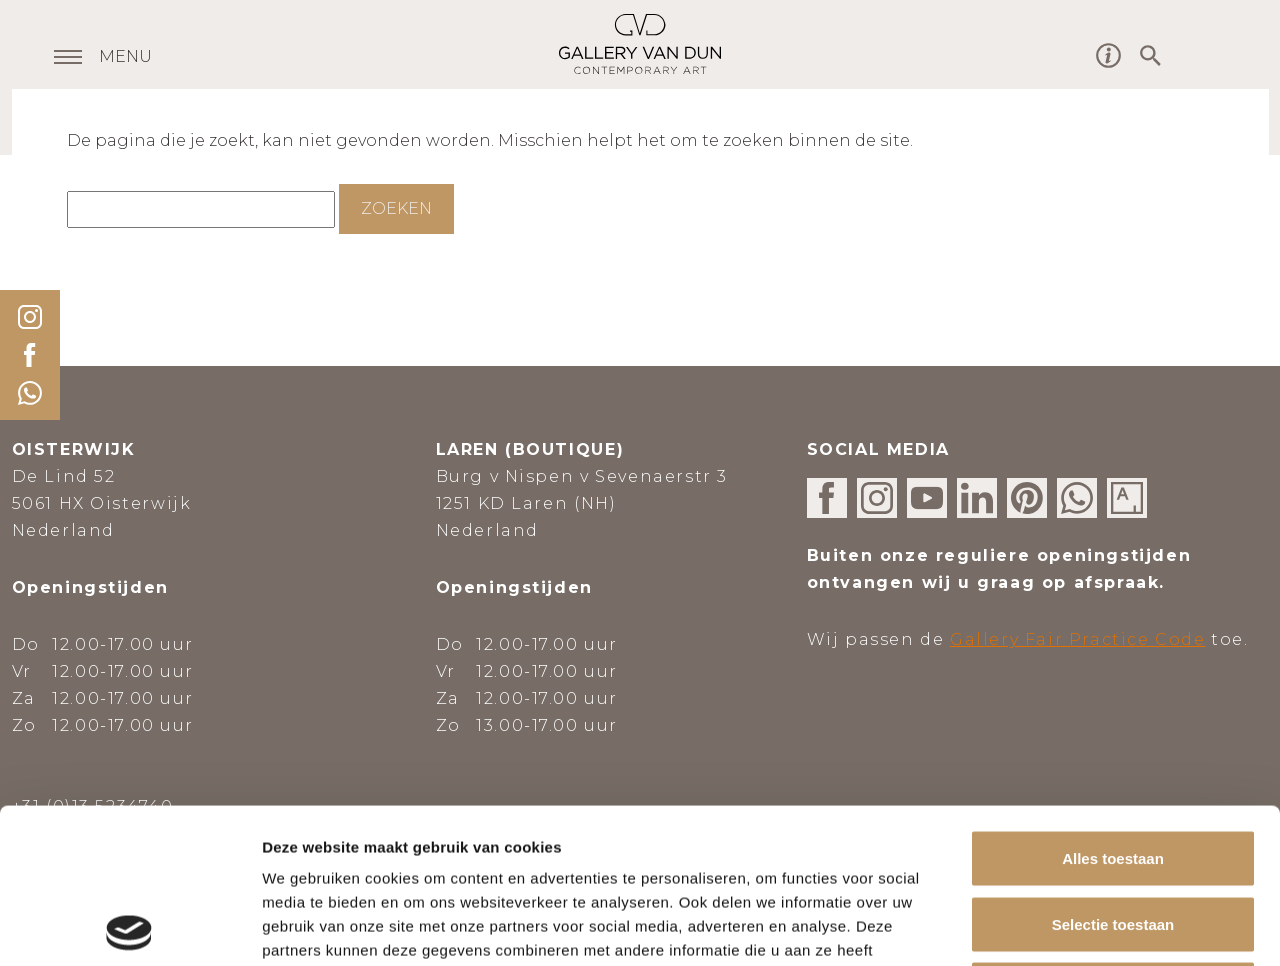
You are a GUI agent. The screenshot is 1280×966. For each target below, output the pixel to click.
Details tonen (1080, 926)
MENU (125, 58)
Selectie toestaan (1113, 769)
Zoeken (396, 208)
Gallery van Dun (640, 44)
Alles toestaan (1113, 703)
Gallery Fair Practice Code (1078, 639)
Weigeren (1112, 834)
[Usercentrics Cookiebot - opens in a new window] (129, 927)
